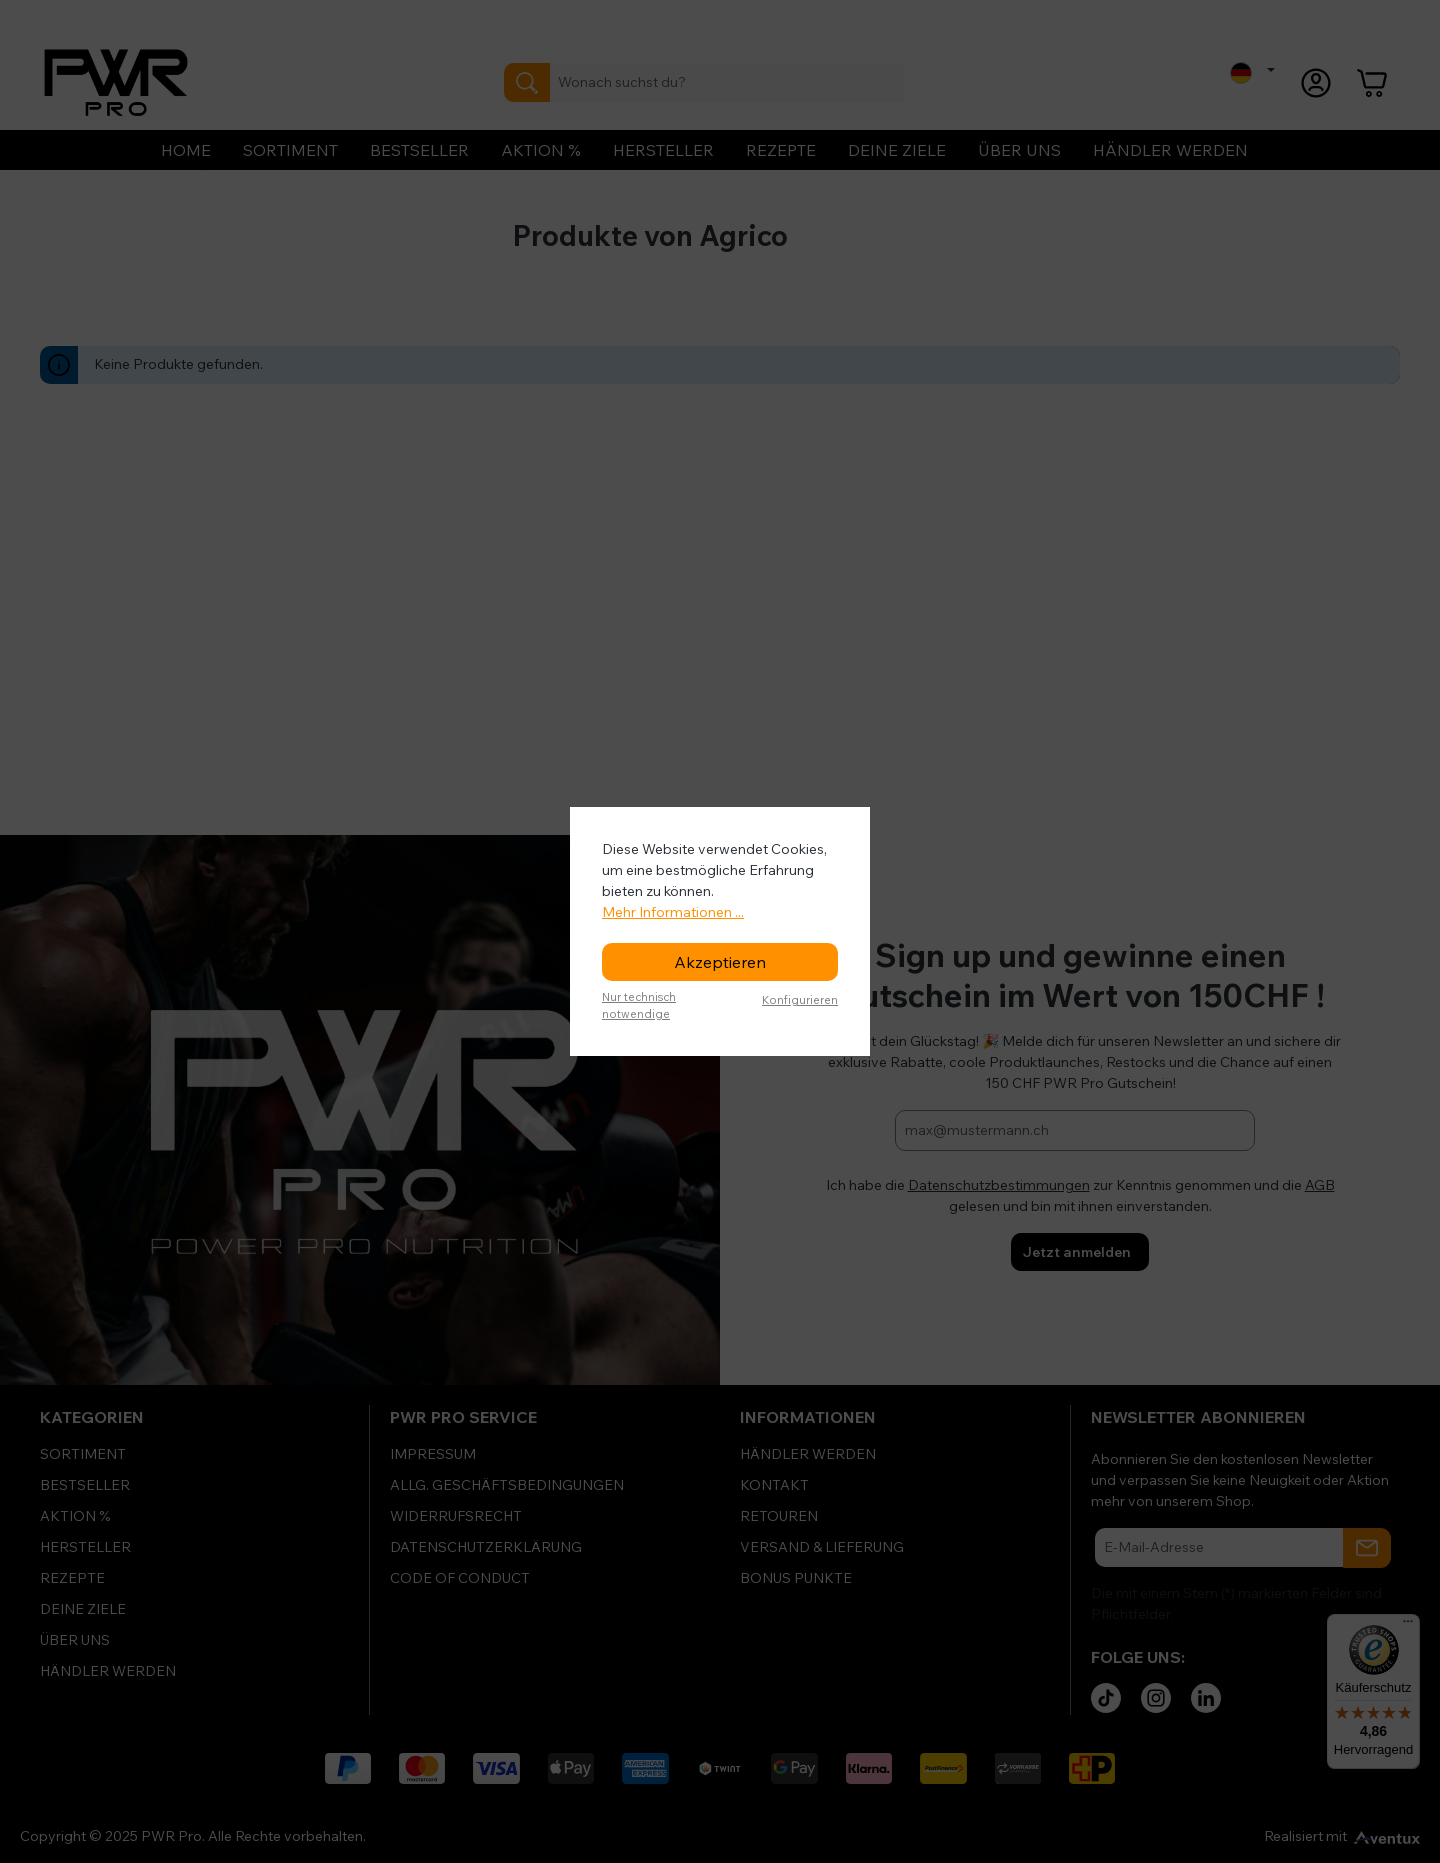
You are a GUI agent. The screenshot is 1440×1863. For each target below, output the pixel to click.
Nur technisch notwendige (639, 1005)
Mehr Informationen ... (673, 912)
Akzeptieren (720, 962)
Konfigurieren (800, 1000)
